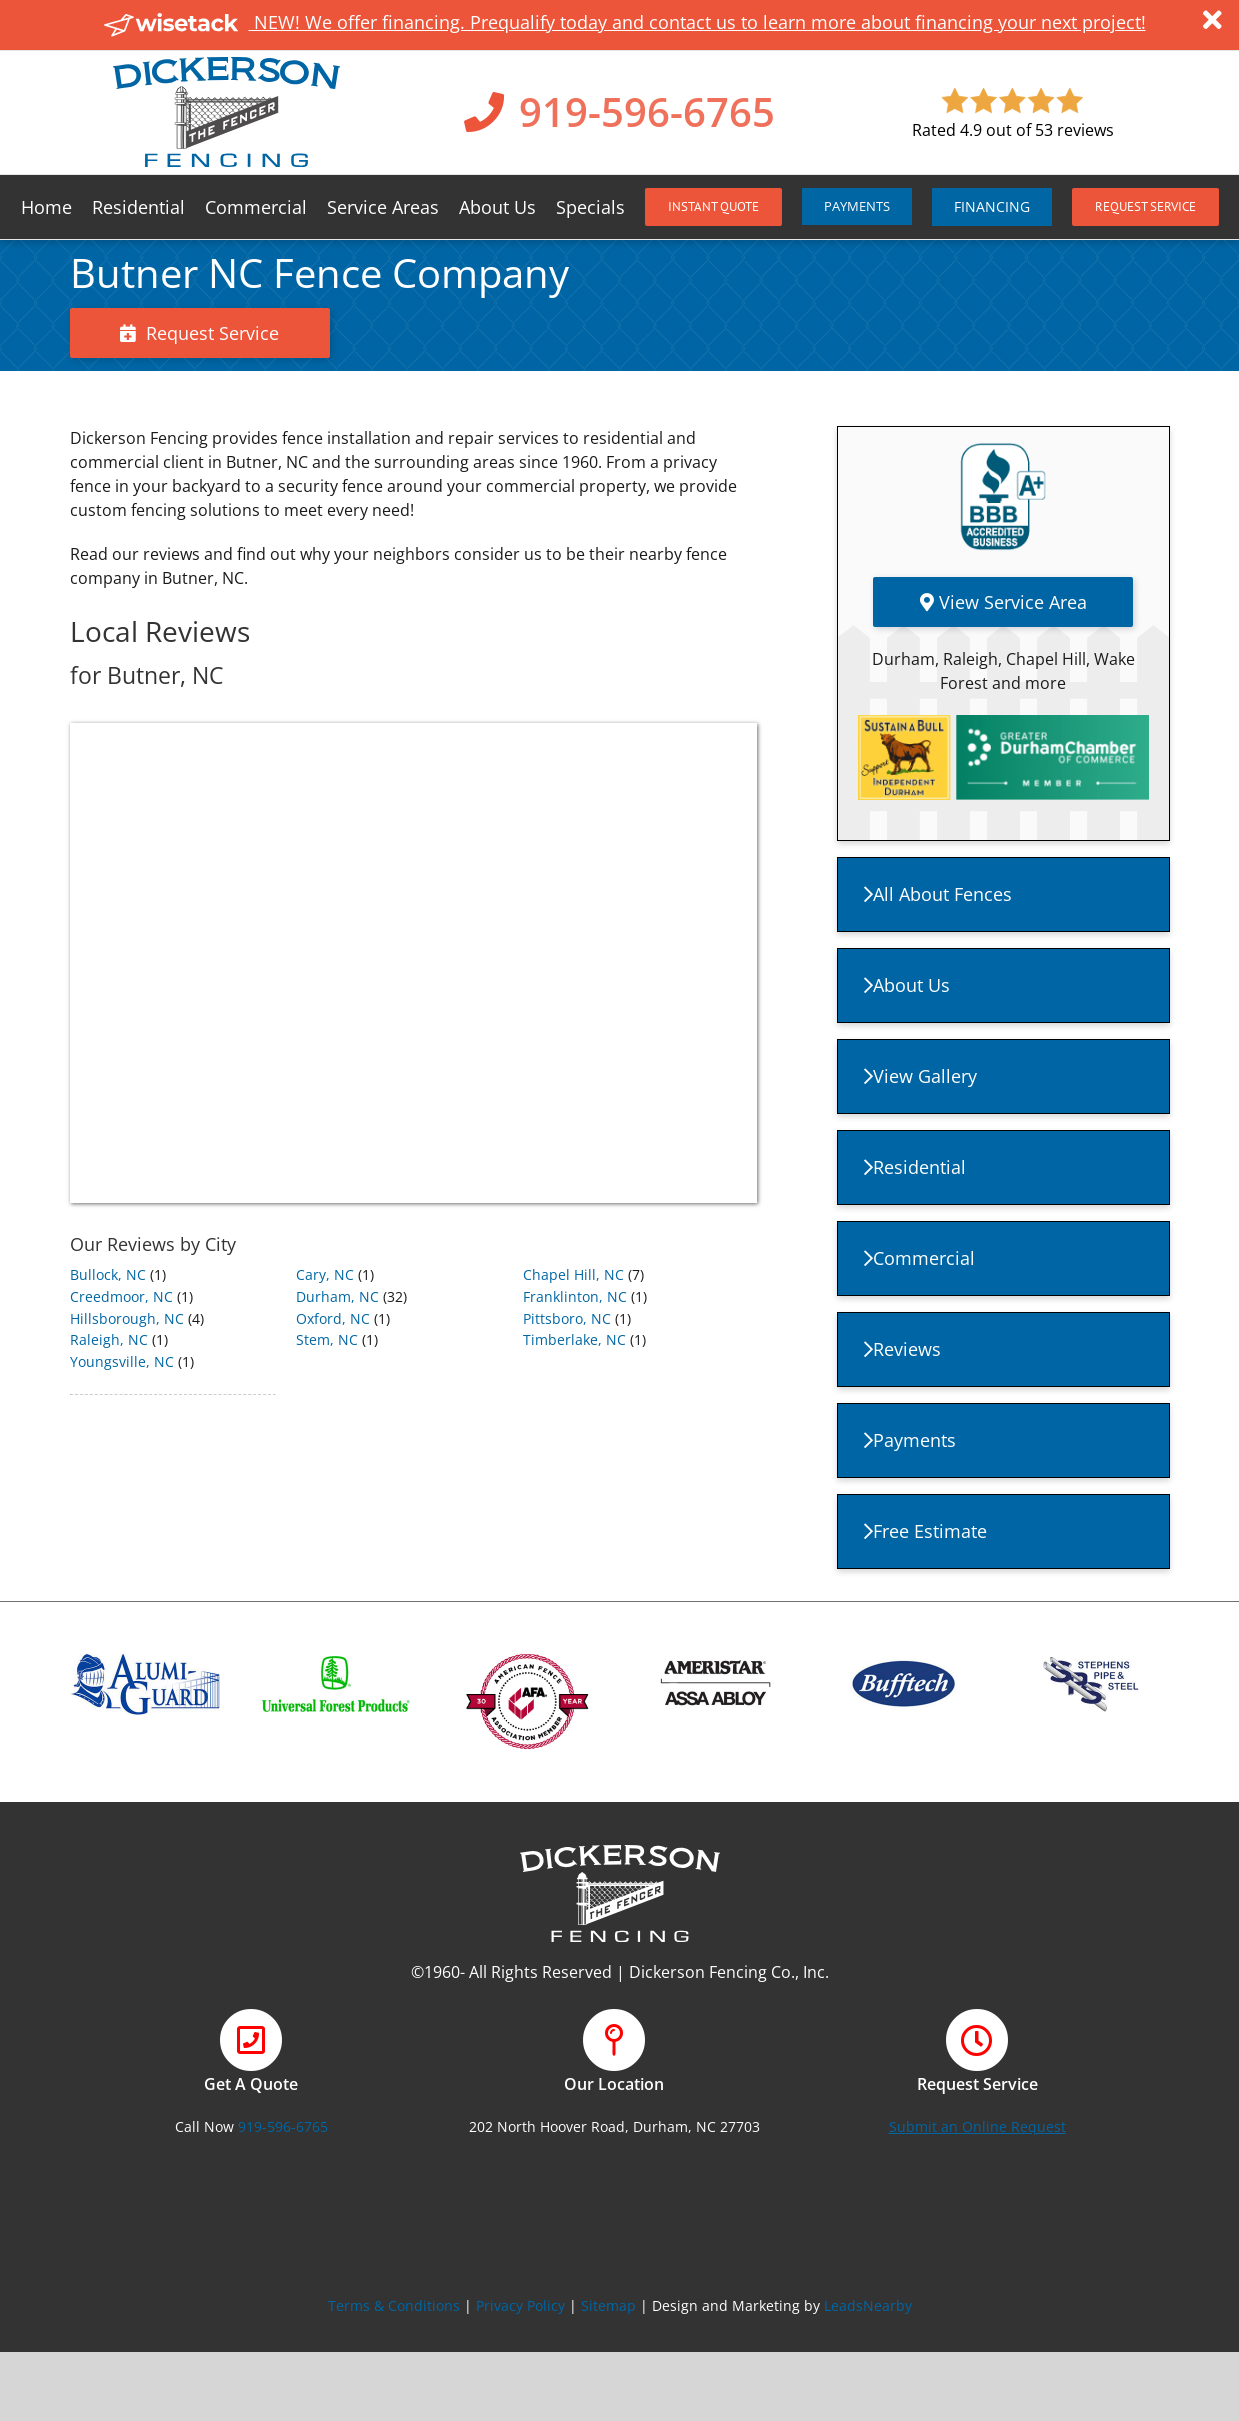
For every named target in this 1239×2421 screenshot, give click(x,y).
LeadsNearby (868, 2305)
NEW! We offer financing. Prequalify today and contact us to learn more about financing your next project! (625, 22)
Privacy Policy (520, 2305)
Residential (915, 1167)
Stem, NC (327, 1339)
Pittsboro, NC (567, 1318)
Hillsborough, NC (127, 1318)
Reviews (902, 1349)
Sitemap (608, 2305)
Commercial (919, 1258)
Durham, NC (337, 1296)
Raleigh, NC (109, 1339)
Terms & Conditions (394, 2305)
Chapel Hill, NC (573, 1274)
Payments (910, 1440)
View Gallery (920, 1076)
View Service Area (1003, 602)
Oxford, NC (333, 1318)
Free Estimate (925, 1531)
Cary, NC (325, 1274)
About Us (907, 985)
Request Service (199, 333)
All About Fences (938, 894)
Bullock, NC (108, 1274)
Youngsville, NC (122, 1361)
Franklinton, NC (575, 1296)
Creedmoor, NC (121, 1296)
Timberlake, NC (574, 1339)
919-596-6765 (647, 111)
